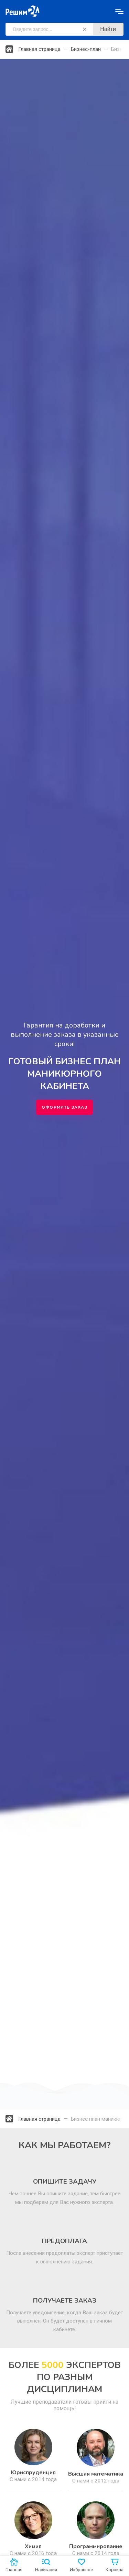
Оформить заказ (64, 1107)
